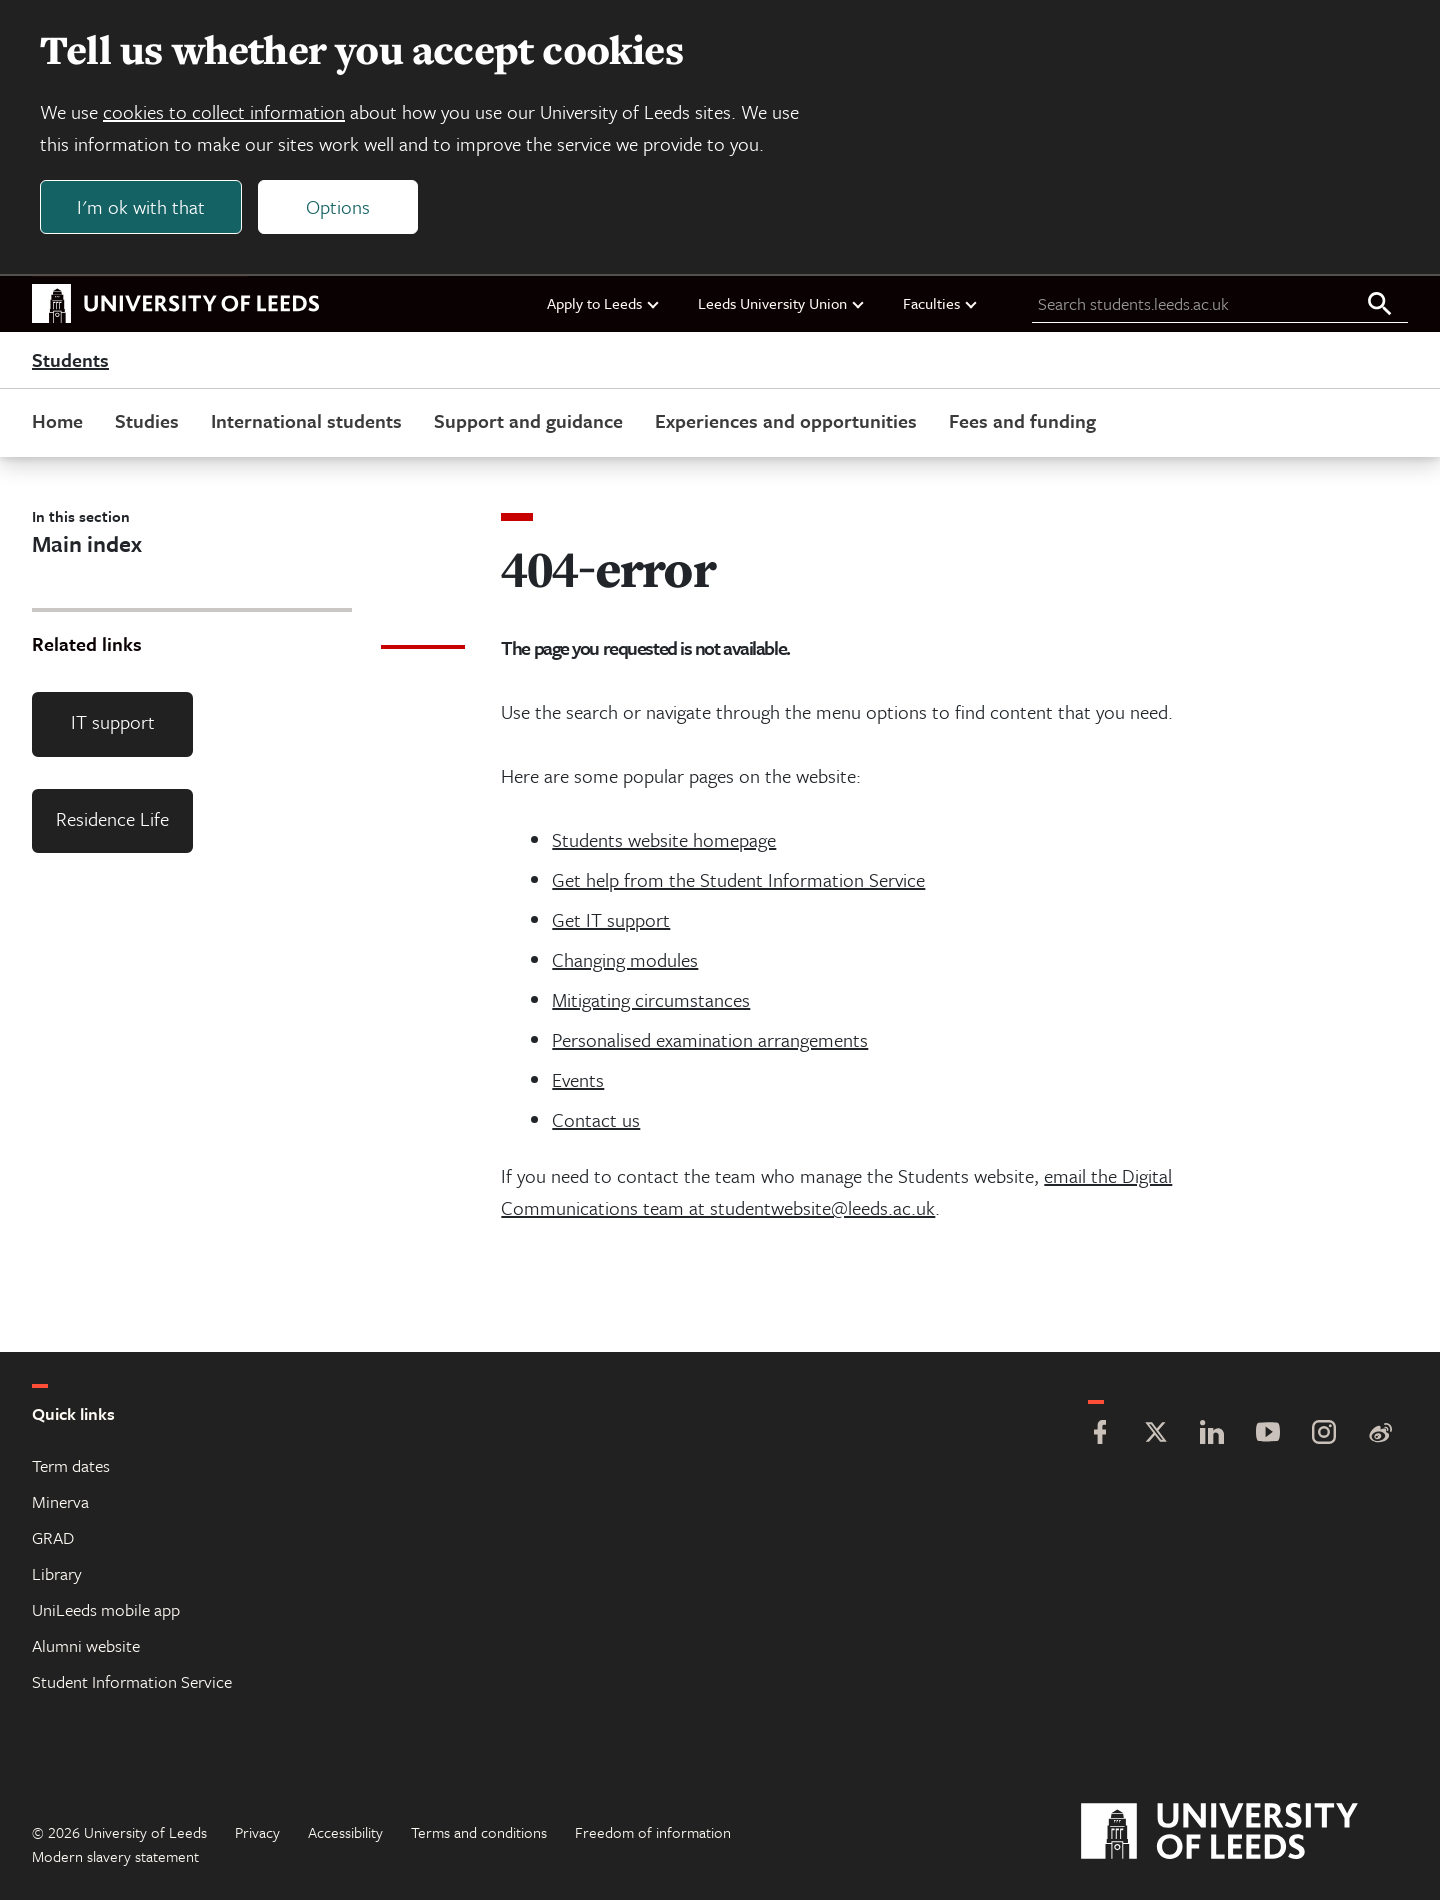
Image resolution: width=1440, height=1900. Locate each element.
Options (338, 206)
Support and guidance (528, 420)
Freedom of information (653, 1832)
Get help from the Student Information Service (738, 879)
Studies (147, 420)
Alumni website (86, 1645)
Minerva (60, 1501)
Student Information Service (132, 1681)
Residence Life (112, 818)
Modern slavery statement (115, 1856)
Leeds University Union (782, 303)
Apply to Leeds (604, 303)
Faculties (941, 303)
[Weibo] (1380, 1434)
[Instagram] (1324, 1434)
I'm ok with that (141, 206)
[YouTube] (1268, 1434)
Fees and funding (1022, 420)
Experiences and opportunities (786, 420)
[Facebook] (1100, 1434)
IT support (113, 721)
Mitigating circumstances (651, 999)
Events (578, 1079)
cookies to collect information (224, 111)
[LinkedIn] (1212, 1434)
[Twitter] (1156, 1434)
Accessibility (345, 1832)
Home (57, 420)
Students (70, 360)
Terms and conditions (479, 1832)
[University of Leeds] (1244, 1832)
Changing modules (625, 959)
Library (57, 1573)
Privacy (257, 1832)
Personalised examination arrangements (710, 1039)
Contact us (596, 1119)
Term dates (71, 1465)
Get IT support (611, 919)
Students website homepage (664, 839)
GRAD (53, 1537)
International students (306, 420)
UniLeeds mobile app (106, 1609)
